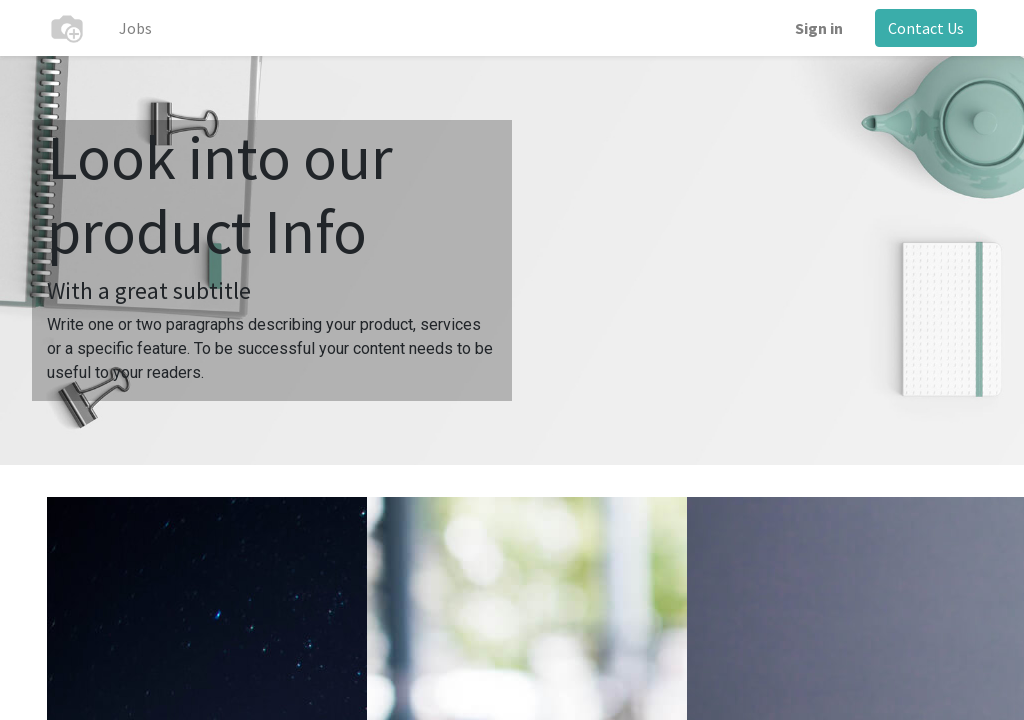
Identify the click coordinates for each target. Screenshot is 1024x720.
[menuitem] (135, 28)
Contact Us (926, 28)
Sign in (819, 28)
